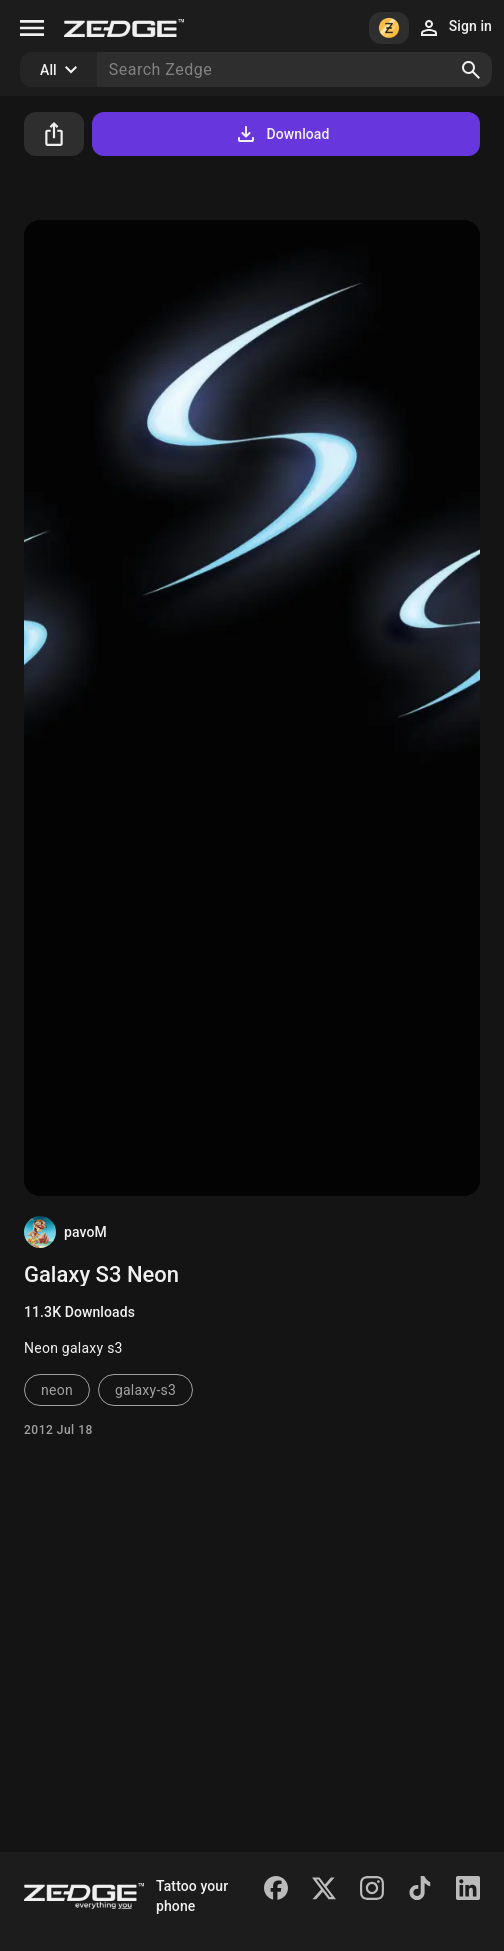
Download (281, 134)
